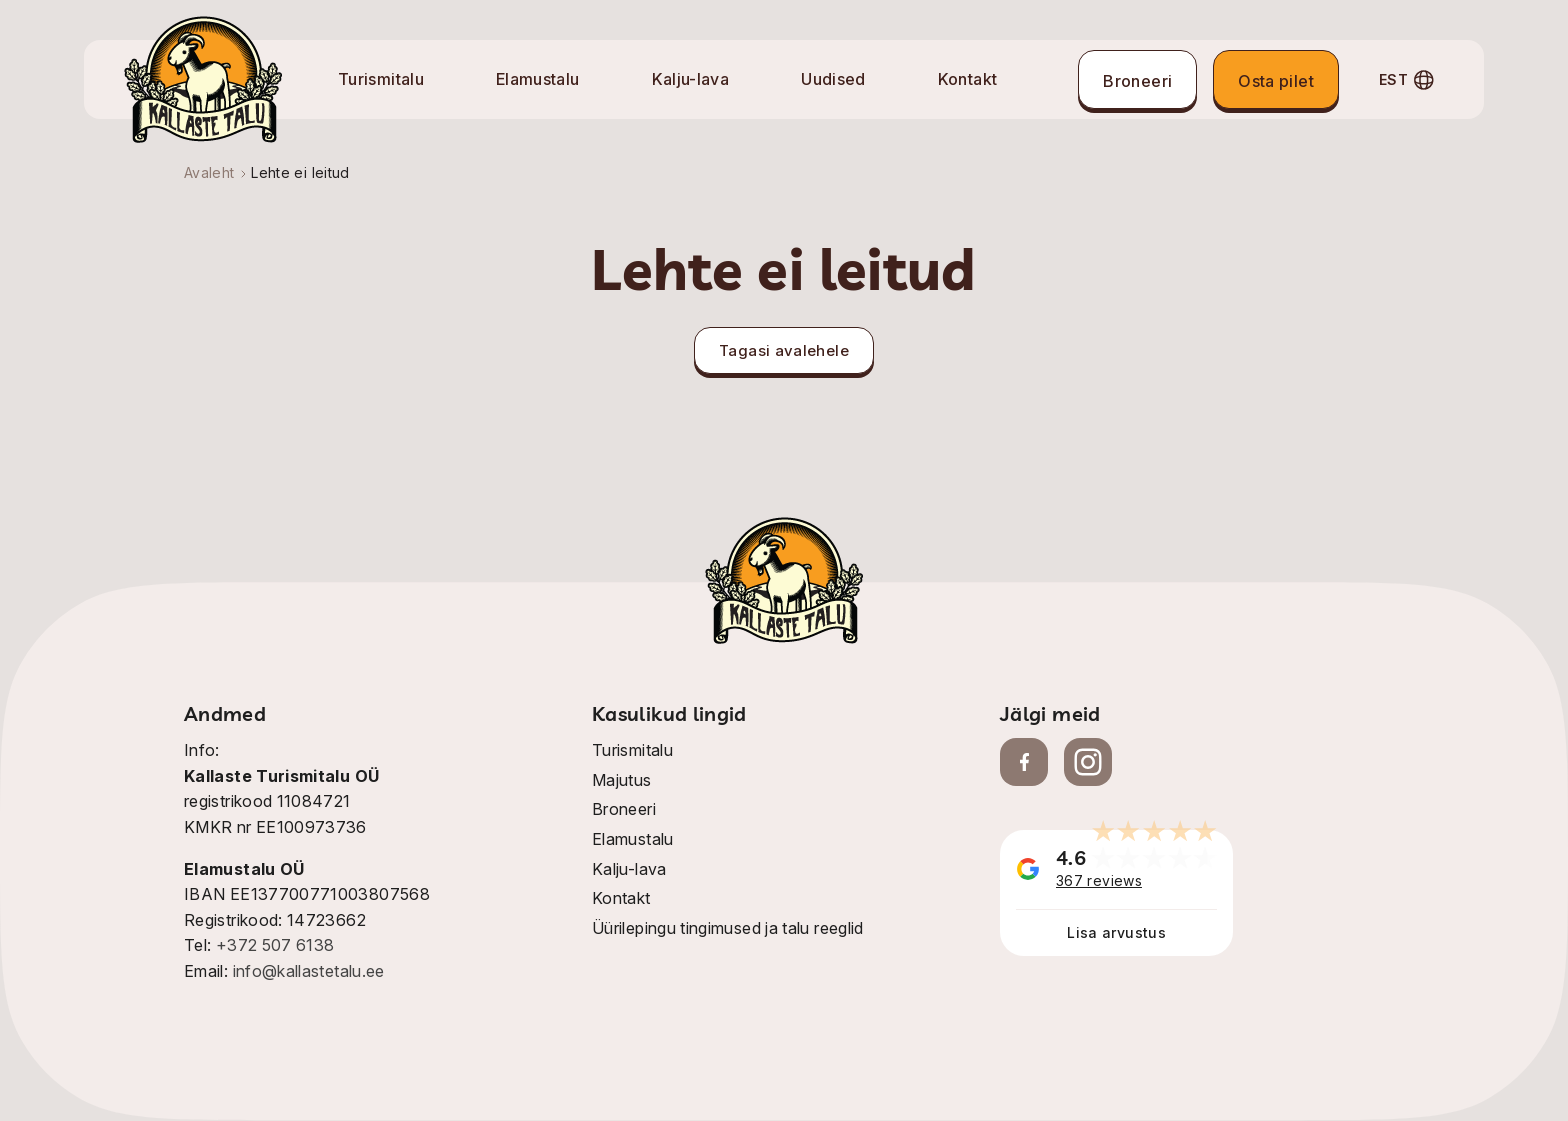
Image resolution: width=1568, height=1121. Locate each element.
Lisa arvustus (1116, 932)
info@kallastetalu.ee (309, 971)
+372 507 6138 (275, 945)
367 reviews (1099, 880)
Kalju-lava (691, 79)
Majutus (622, 780)
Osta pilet (1276, 81)
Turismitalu (381, 79)
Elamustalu (538, 79)
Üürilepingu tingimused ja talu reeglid (728, 928)
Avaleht (209, 172)
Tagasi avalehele (784, 350)
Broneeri (1137, 81)
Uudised (833, 79)
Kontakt (968, 79)
